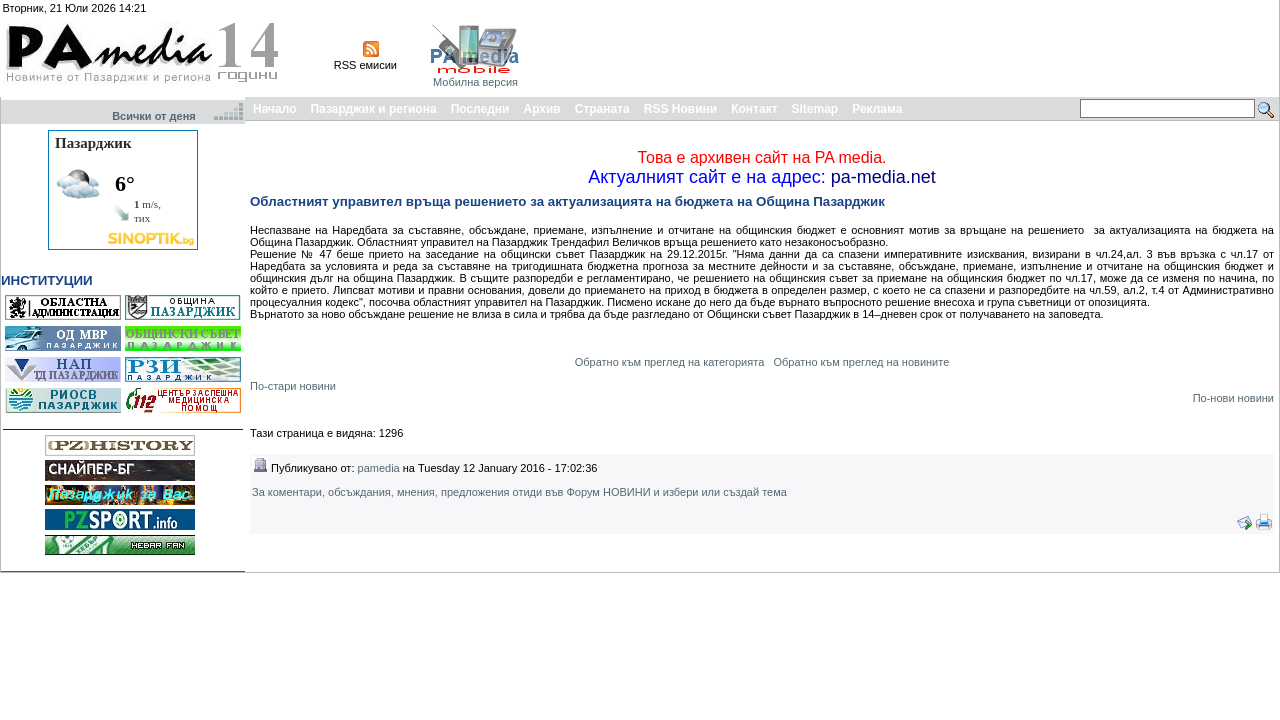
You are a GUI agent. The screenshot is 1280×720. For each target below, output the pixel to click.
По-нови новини (1233, 398)
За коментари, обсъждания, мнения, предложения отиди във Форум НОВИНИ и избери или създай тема (519, 492)
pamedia (379, 468)
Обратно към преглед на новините (861, 362)
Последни (480, 109)
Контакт (754, 109)
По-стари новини (293, 386)
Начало (274, 109)
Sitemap (815, 109)
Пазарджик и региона (373, 109)
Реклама (877, 109)
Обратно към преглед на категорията (670, 362)
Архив (541, 109)
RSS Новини (680, 109)
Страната (602, 109)
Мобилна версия (475, 82)
